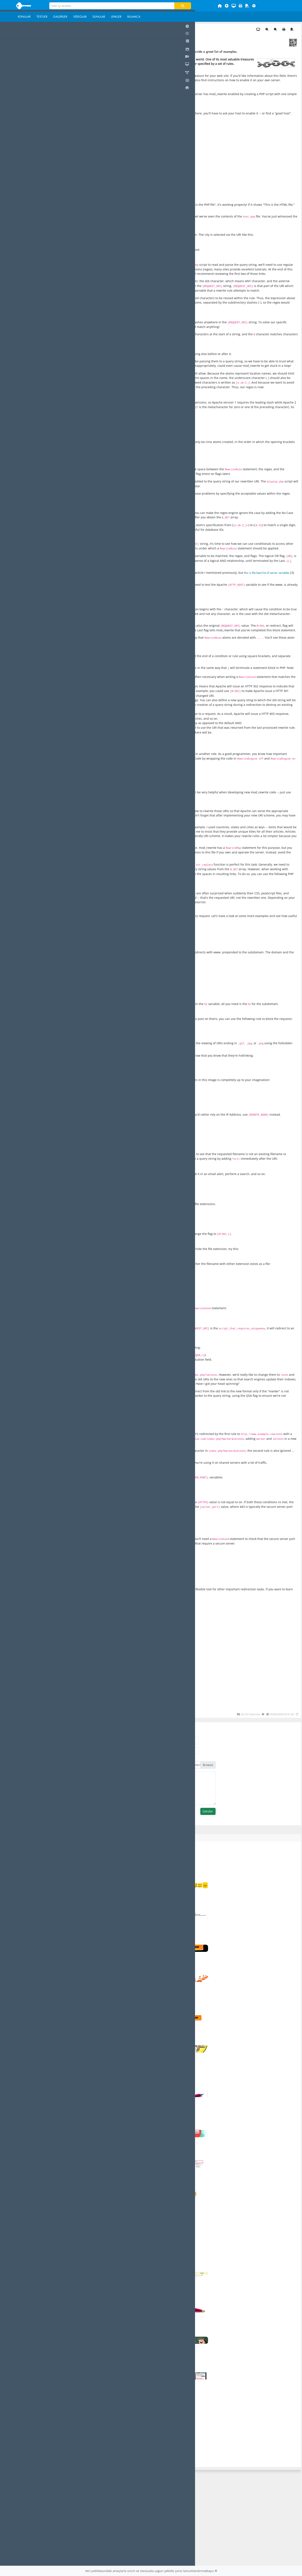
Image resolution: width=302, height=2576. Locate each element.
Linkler (116, 16)
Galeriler (60, 16)
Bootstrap (14, 208)
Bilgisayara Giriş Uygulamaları (17, 163)
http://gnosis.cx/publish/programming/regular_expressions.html (124, 1608)
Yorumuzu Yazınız (135, 1777)
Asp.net (12, 125)
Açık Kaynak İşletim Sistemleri (25, 59)
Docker (12, 273)
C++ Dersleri (17, 237)
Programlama (16, 703)
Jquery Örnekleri (18, 505)
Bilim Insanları (17, 180)
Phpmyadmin (16, 681)
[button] (255, 6)
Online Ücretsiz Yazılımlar (24, 620)
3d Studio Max (17, 50)
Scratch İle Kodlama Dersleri (25, 762)
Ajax (11, 75)
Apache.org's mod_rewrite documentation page (149, 740)
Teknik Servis (16, 778)
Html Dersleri (17, 398)
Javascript (15, 484)
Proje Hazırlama (19, 710)
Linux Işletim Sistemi (21, 541)
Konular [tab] (9, 27)
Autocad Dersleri (18, 133)
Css (11, 251)
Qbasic (13, 731)
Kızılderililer (15, 513)
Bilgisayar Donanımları (23, 147)
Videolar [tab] (22, 27)
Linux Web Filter (18, 555)
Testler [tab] (8, 35)
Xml (10, 847)
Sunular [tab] (36, 27)
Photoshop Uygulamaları (24, 660)
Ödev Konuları (17, 627)
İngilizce (13, 434)
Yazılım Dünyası (18, 861)
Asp (10, 118)
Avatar (132, 1765)
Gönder (208, 1811)
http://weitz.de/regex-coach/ (101, 1622)
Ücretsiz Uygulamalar (21, 804)
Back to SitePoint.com (176, 1645)
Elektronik (14, 313)
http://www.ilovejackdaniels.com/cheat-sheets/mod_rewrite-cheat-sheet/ (127, 1637)
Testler (41, 16)
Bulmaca (133, 16)
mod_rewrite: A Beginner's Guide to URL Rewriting (138, 80)
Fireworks (14, 341)
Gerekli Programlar (20, 377)
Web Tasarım (17, 818)
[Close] (216, 2571)
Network (14, 613)
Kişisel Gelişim (17, 520)
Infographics (16, 420)
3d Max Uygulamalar (21, 43)
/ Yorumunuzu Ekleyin (74, 1730)
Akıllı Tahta (14, 83)
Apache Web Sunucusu (23, 104)
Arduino (13, 111)
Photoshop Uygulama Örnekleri (20, 650)
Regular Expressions (20, 745)
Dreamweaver (18, 280)
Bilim (11, 173)
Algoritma (14, 90)
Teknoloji (14, 786)
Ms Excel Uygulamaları (22, 577)
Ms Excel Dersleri (19, 570)
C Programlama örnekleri (24, 223)
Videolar (80, 16)
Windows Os (17, 833)
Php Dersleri (16, 667)
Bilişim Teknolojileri (21, 187)
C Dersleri (15, 216)
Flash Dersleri (16, 363)
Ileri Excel (14, 413)
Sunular (98, 16)
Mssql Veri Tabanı (19, 598)
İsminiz (133, 1741)
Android (13, 97)
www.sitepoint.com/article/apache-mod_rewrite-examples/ (101, 1702)
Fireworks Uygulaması (21, 348)
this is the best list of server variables (266, 573)
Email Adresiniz (134, 1753)
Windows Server (18, 840)
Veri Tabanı (16, 811)
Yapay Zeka (15, 854)
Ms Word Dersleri (20, 584)
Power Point (16, 695)
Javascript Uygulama (21, 491)
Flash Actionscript (20, 356)
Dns (10, 265)
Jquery (12, 498)
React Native (16, 738)
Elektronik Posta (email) (23, 320)
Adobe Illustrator (18, 68)
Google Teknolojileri (21, 391)
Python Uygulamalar (21, 724)
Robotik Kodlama (18, 753)
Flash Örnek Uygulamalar (23, 370)
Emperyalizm (16, 327)
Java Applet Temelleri (21, 448)
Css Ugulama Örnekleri (23, 258)
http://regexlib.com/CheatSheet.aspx (105, 1613)
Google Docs (17, 384)
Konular (24, 16)
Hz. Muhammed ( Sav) (21, 406)
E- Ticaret (14, 298)
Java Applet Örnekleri (21, 441)
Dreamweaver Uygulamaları (24, 289)
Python (12, 717)
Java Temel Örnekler (21, 470)
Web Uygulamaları (19, 826)
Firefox (13, 334)
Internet (13, 427)
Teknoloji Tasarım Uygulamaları (18, 795)
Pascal (12, 634)
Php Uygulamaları (19, 674)
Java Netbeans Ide (20, 463)
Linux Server (16, 548)
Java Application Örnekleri (25, 455)
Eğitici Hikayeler (19, 306)
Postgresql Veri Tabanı (22, 688)
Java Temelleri (17, 477)
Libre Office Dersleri (21, 527)
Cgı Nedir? (15, 244)
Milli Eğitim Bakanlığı (21, 563)
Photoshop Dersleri (21, 641)
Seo (10, 771)
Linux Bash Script (19, 534)
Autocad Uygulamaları (22, 140)
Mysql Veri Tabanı (20, 605)
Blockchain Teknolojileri (23, 201)
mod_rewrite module (76, 64)
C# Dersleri (16, 230)
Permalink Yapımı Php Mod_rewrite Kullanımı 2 (125, 27)
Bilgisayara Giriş (19, 154)
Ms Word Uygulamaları (23, 591)
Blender (13, 194)
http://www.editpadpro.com (120, 1618)
